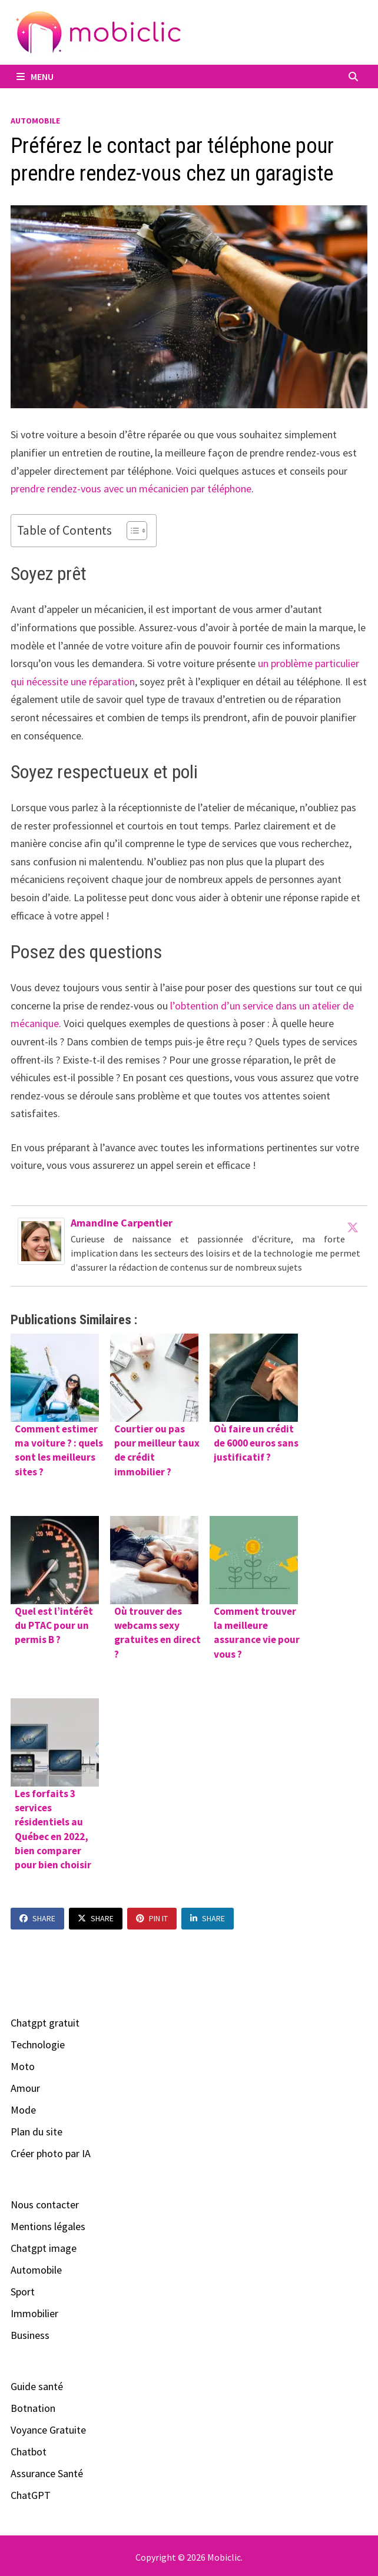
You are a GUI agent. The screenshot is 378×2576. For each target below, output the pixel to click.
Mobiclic (224, 2557)
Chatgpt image (44, 2248)
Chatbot (29, 2451)
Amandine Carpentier (122, 1222)
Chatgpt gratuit (45, 2023)
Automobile (35, 120)
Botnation (33, 2408)
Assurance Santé (47, 2473)
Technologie (38, 2044)
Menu (35, 76)
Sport (23, 2291)
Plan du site (36, 2131)
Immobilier (34, 2313)
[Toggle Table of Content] (131, 531)
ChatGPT (31, 2495)
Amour (25, 2088)
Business (30, 2335)
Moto (23, 2066)
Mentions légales (48, 2226)
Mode (23, 2110)
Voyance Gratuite (48, 2430)
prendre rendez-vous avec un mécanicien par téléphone (131, 488)
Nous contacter (45, 2204)
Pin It (152, 1918)
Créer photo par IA (51, 2153)
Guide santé (37, 2386)
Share (37, 1918)
